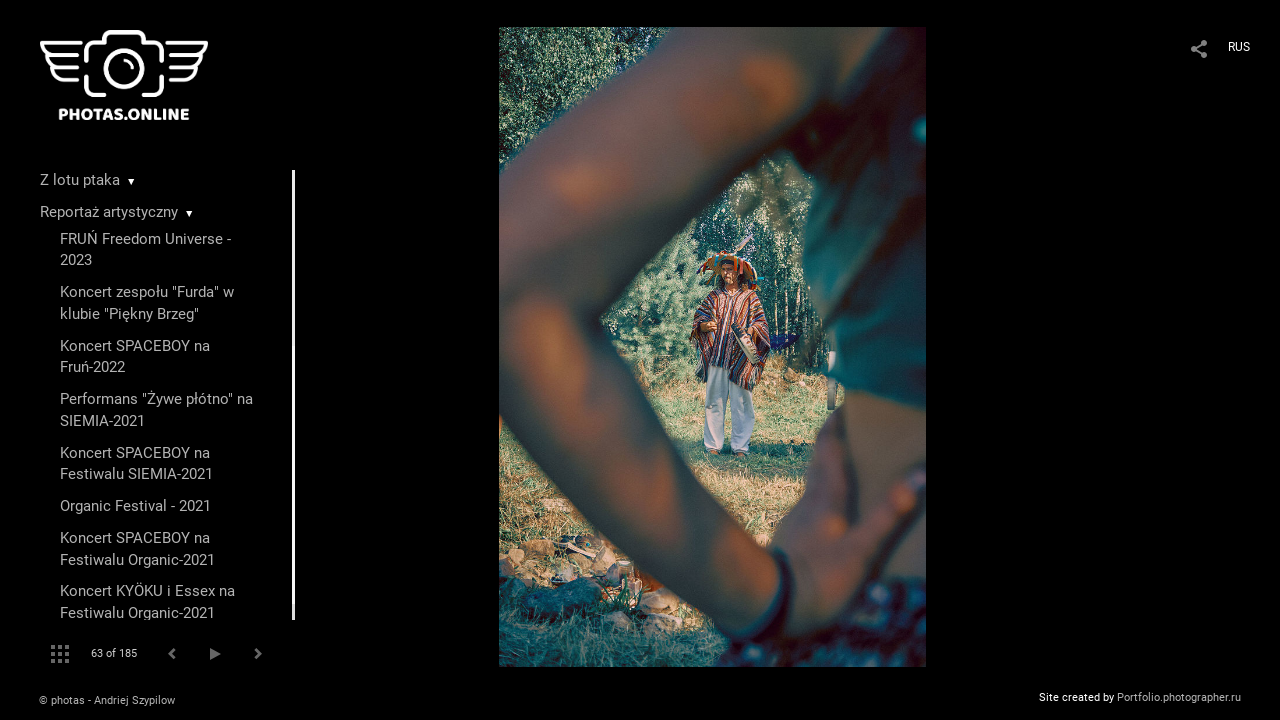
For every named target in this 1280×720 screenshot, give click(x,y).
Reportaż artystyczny (109, 212)
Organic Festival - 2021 (135, 506)
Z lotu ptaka (80, 180)
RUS (1239, 47)
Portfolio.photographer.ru (1179, 697)
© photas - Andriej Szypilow (107, 700)
